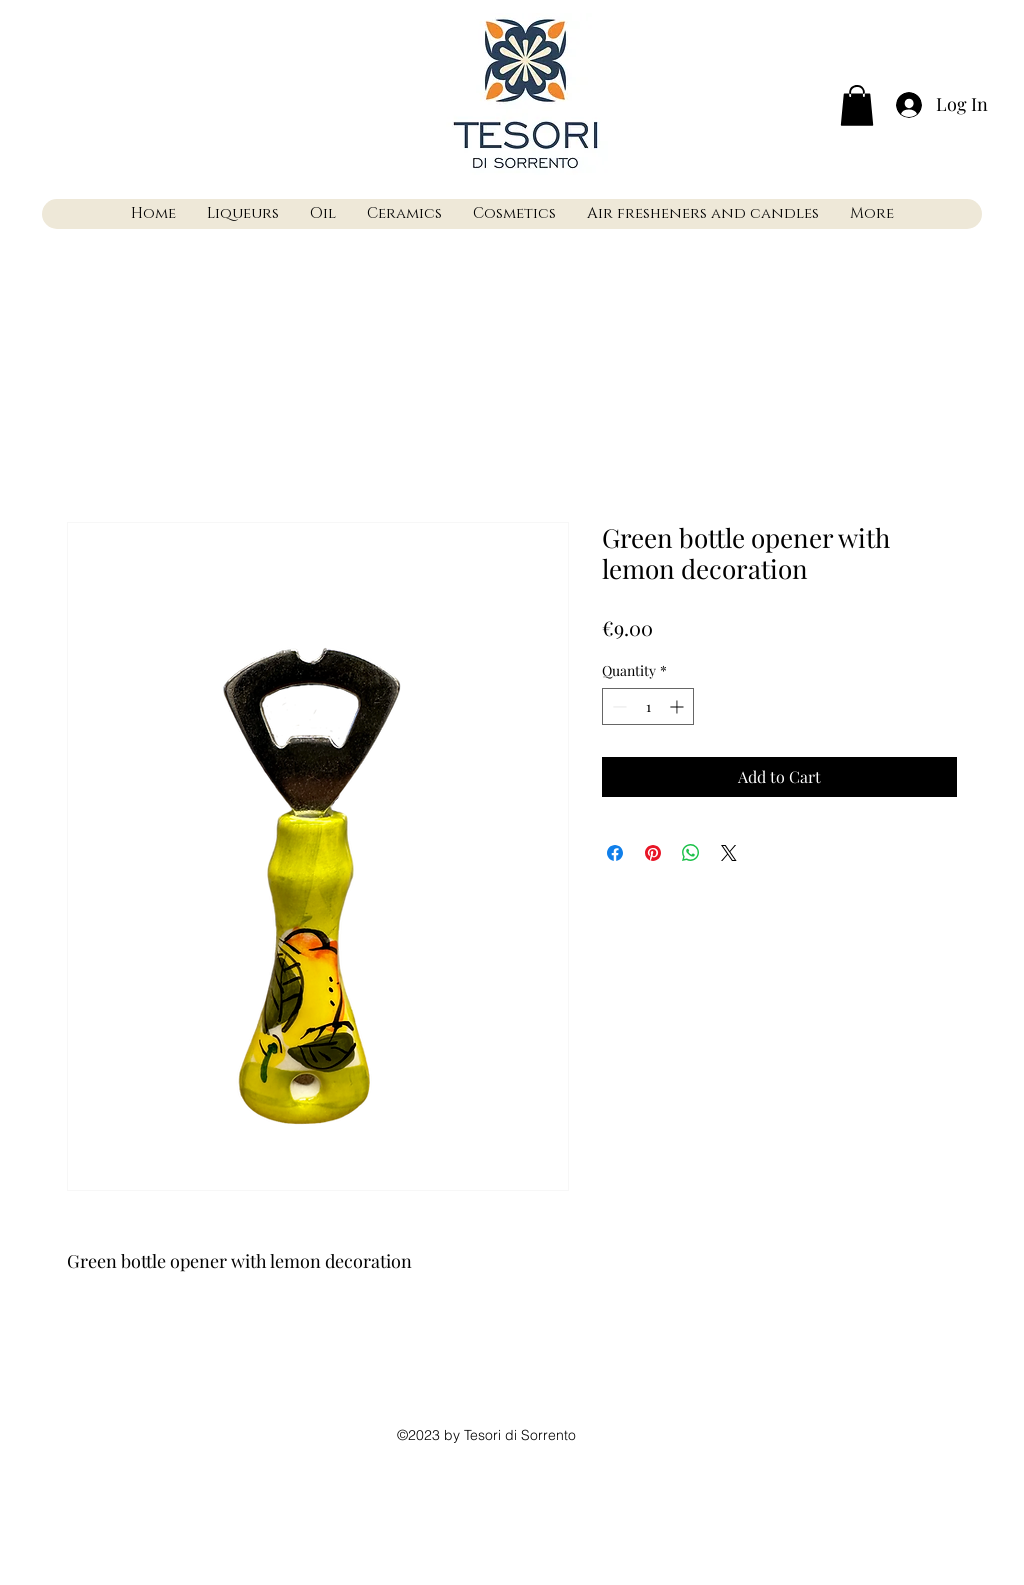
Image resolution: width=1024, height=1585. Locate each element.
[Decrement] (617, 706)
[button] (857, 105)
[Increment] (678, 706)
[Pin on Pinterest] (653, 853)
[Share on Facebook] (615, 853)
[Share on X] (729, 853)
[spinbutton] (648, 706)
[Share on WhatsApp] (691, 853)
